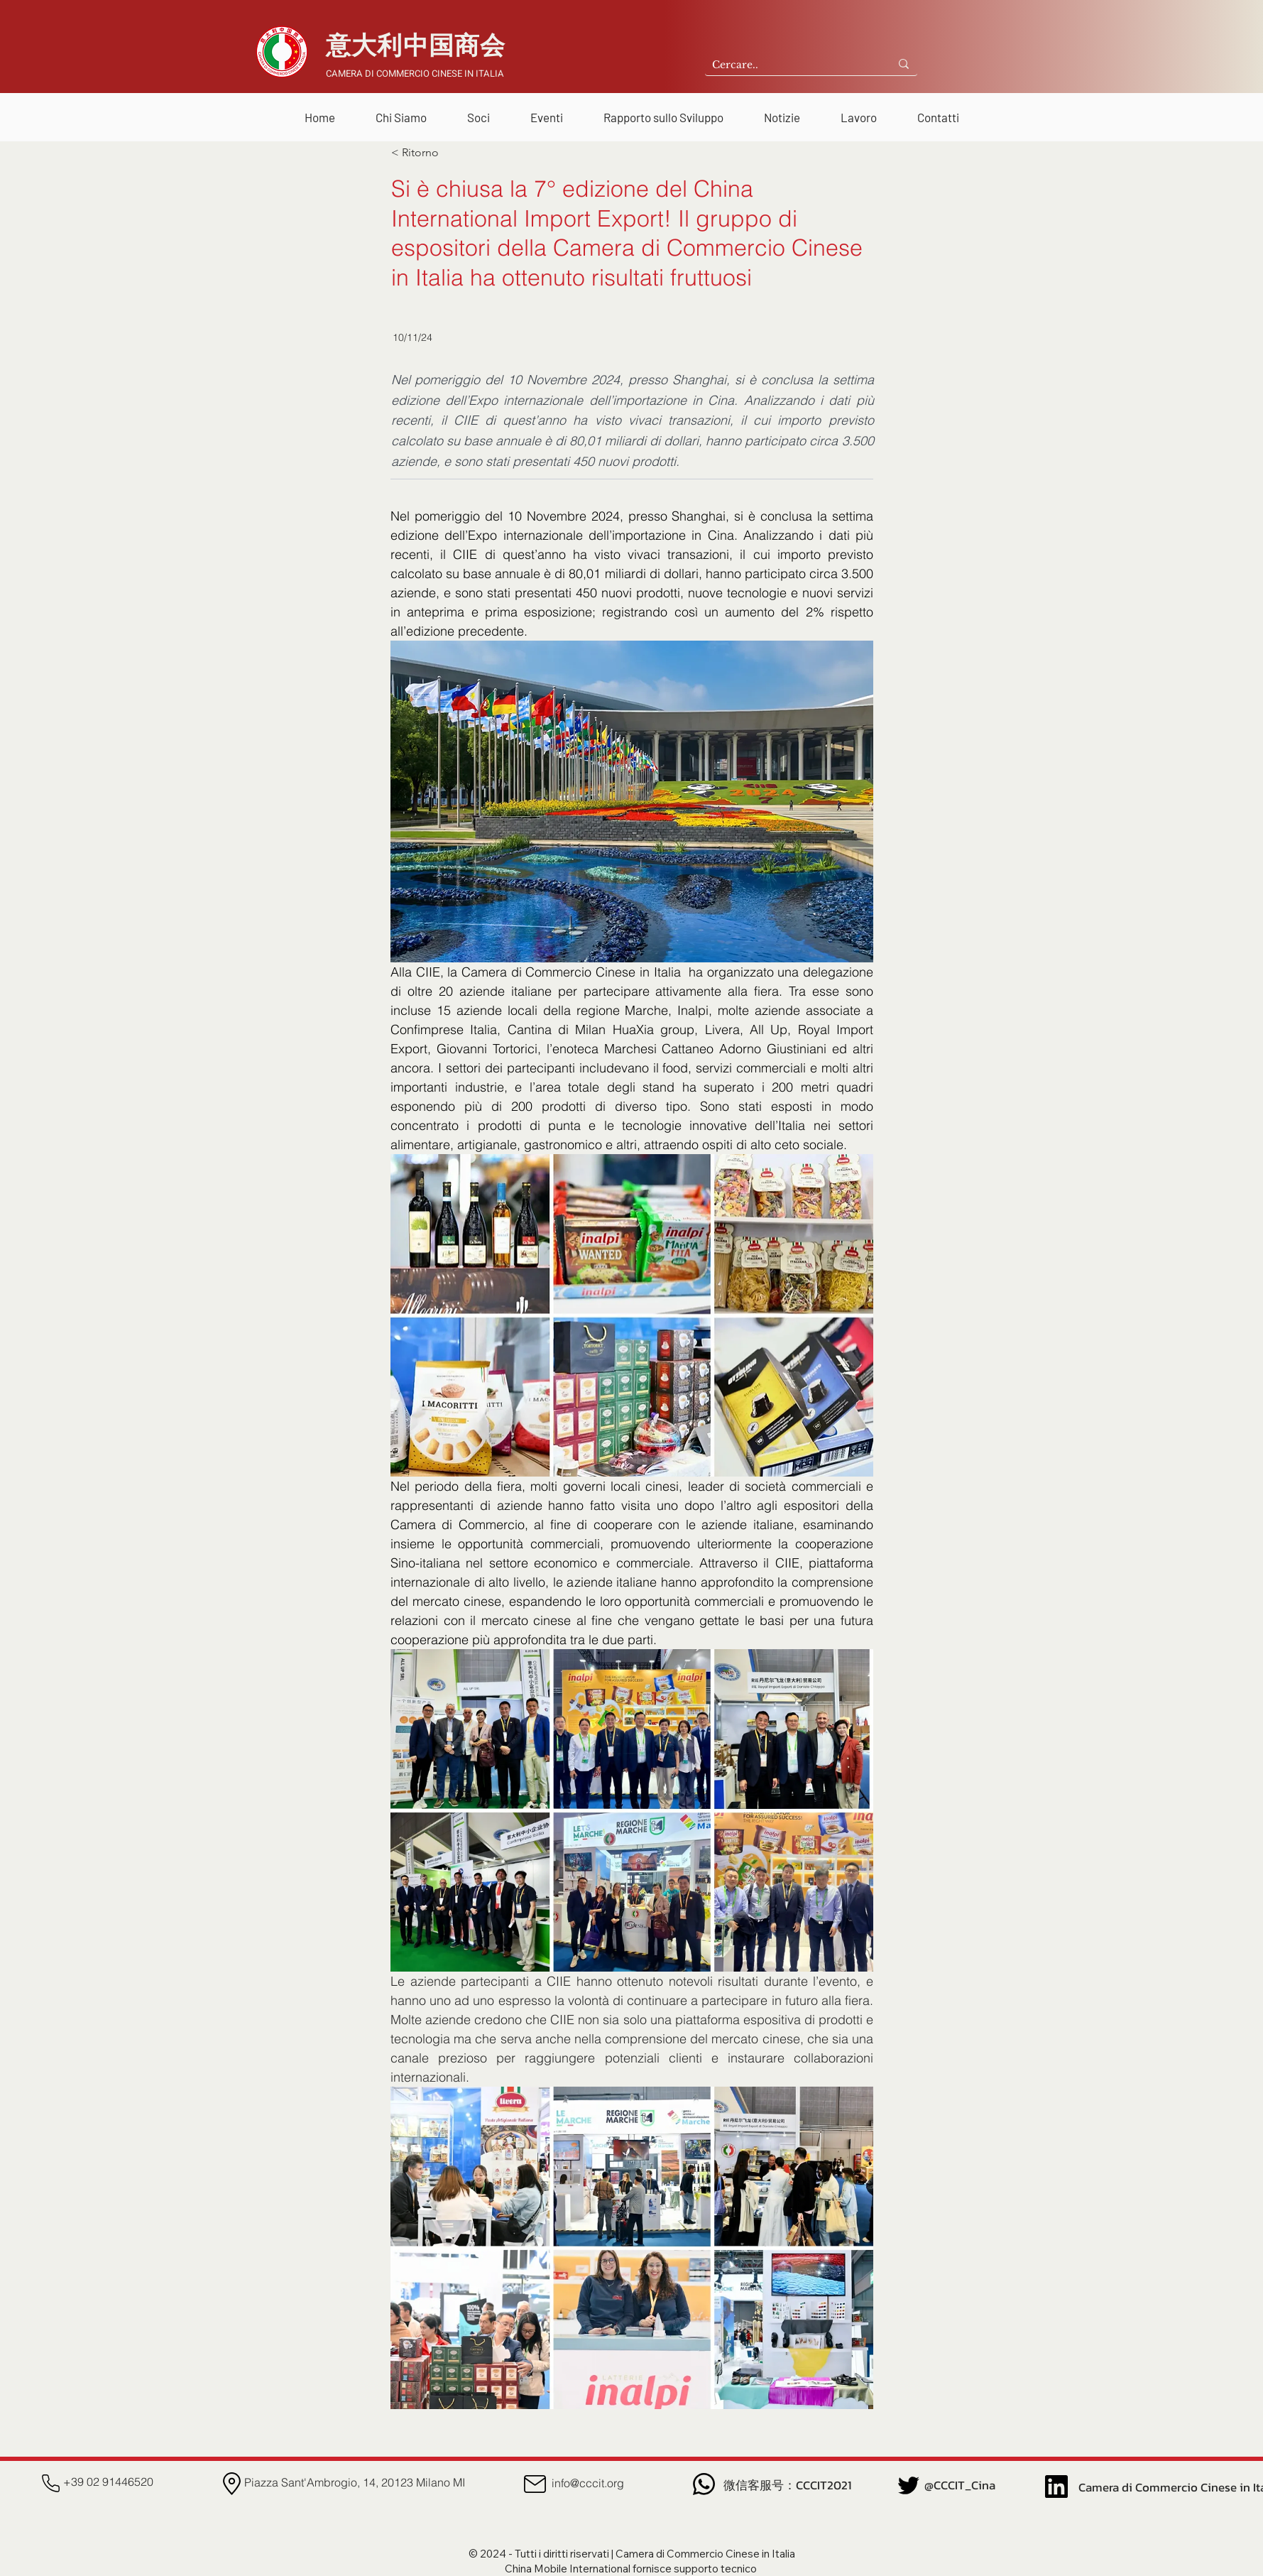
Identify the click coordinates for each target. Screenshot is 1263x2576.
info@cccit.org (588, 2483)
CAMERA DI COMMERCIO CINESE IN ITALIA (415, 73)
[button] (401, 111)
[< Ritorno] (438, 153)
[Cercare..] (786, 65)
